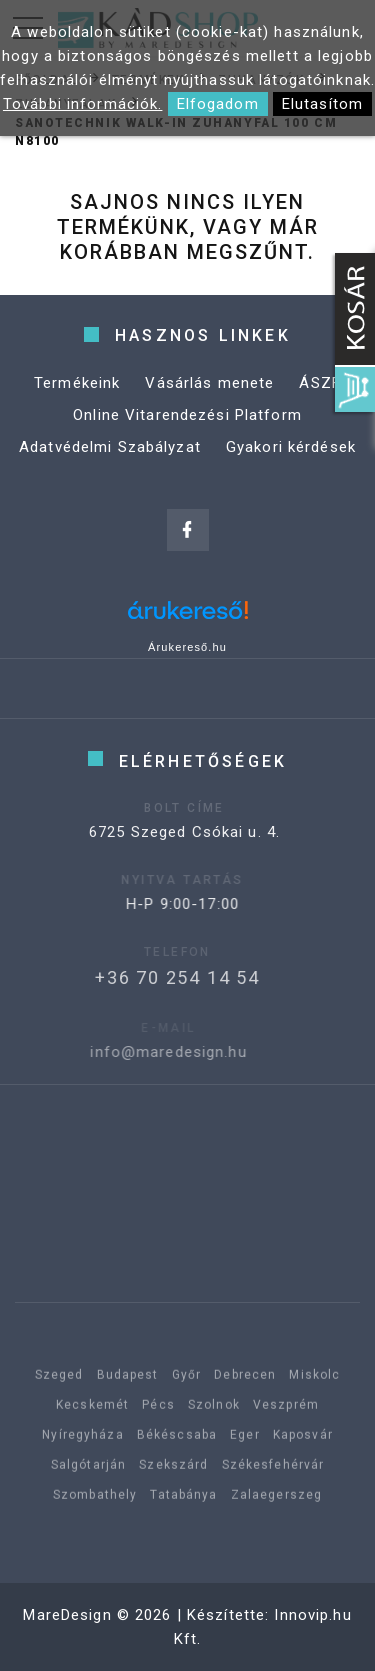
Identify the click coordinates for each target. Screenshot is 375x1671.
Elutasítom (322, 104)
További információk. (83, 104)
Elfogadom (218, 104)
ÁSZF (320, 383)
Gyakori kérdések (291, 447)
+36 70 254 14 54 (154, 977)
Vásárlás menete (209, 383)
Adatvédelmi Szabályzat (110, 447)
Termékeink (77, 383)
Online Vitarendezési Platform (187, 415)
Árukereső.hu (187, 647)
